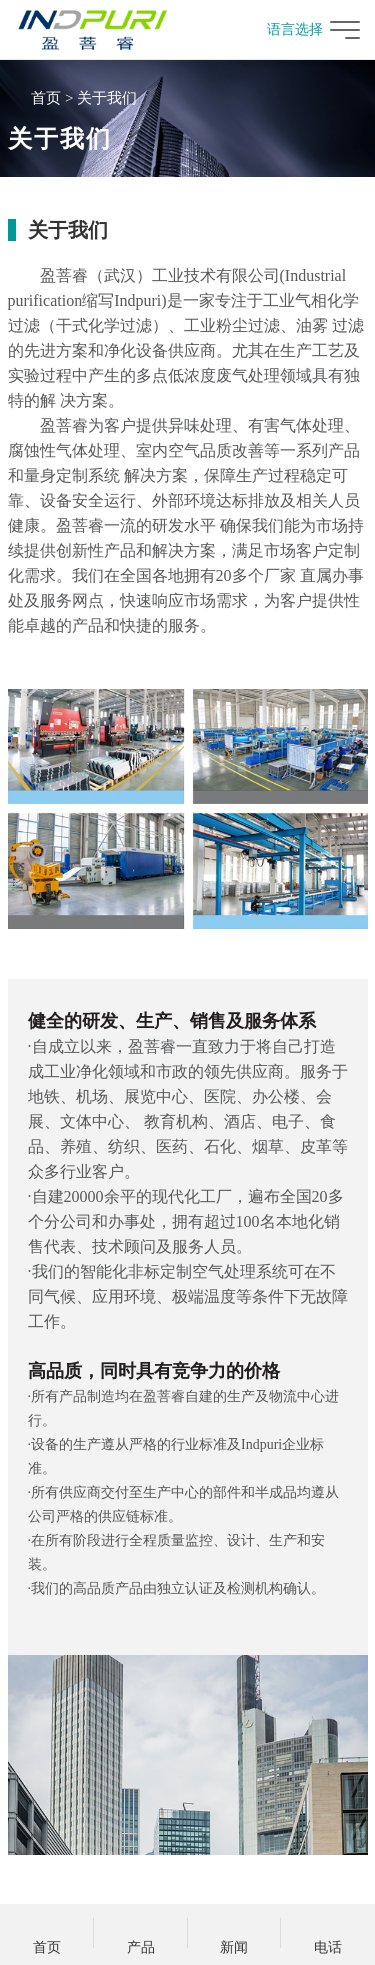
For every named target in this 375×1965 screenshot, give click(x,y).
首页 (46, 98)
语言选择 (286, 29)
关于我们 (107, 98)
